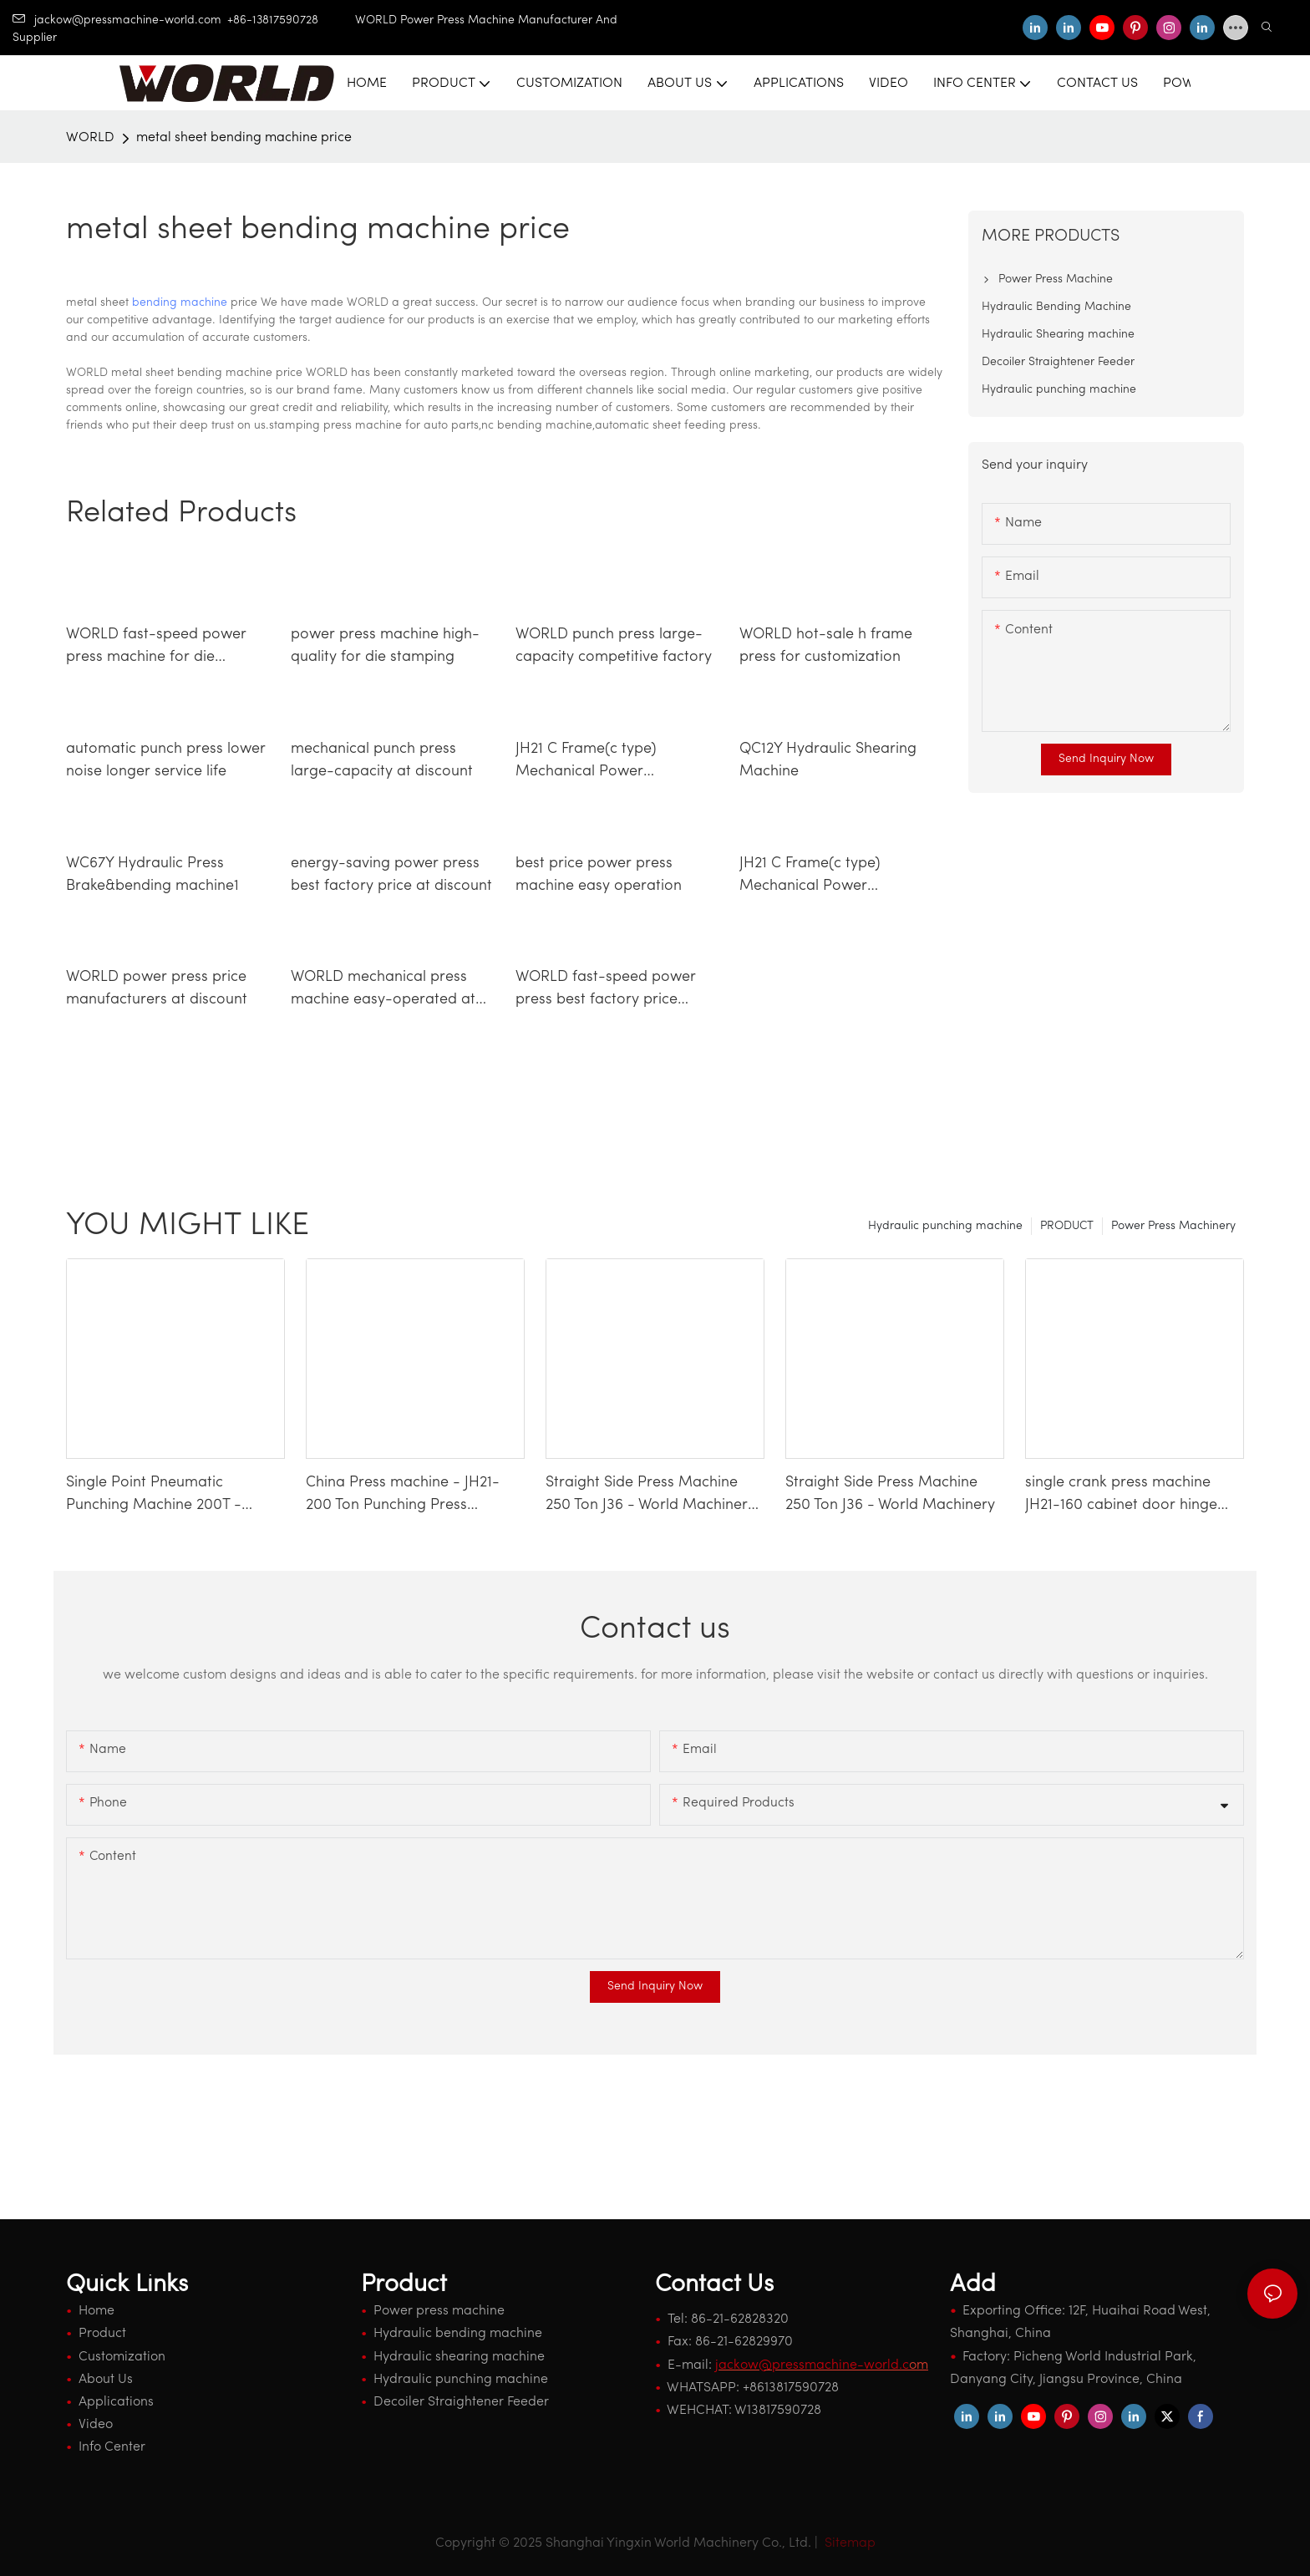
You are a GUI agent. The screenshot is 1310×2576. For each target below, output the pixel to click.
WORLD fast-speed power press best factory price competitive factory (605, 990)
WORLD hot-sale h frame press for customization (825, 646)
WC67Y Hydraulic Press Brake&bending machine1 (152, 875)
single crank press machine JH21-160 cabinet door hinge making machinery (1121, 1496)
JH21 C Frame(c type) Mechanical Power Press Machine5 (586, 762)
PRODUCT (1067, 1226)
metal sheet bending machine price (244, 138)
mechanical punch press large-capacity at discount (382, 760)
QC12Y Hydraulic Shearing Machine (827, 760)
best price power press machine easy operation (598, 875)
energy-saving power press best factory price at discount (391, 875)
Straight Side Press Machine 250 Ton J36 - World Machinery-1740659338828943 (654, 1496)
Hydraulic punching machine (945, 1226)
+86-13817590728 (291, 20)
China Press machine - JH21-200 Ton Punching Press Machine (403, 1496)
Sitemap (848, 2543)
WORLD (90, 138)
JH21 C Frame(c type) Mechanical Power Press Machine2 (810, 876)
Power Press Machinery (1173, 1226)
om (821, 2365)
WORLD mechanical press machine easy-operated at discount (383, 990)
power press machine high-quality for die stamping (385, 646)
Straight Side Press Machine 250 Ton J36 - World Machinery (890, 1494)
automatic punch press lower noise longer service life (166, 760)
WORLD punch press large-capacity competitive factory (613, 646)
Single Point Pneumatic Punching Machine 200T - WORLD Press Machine (153, 1496)
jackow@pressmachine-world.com (117, 20)
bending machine (179, 303)
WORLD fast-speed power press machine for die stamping (156, 647)
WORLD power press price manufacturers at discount (156, 988)
